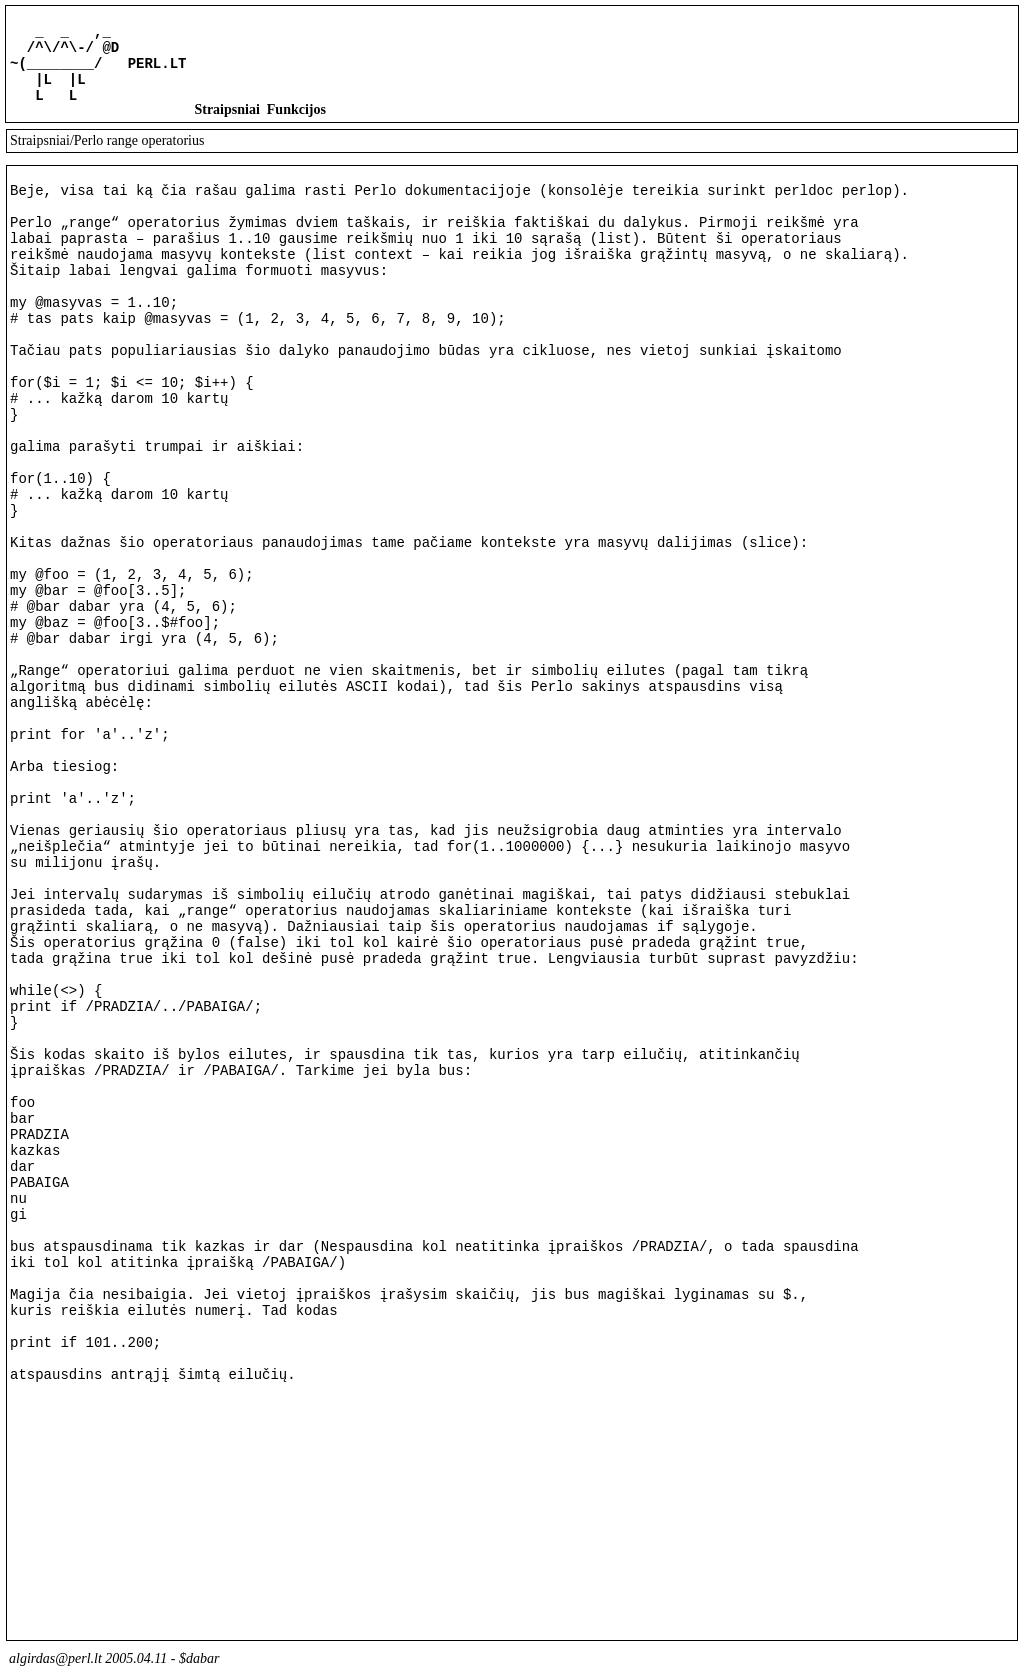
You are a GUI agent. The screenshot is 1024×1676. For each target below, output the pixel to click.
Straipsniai (226, 124)
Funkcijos (296, 124)
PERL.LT (157, 71)
